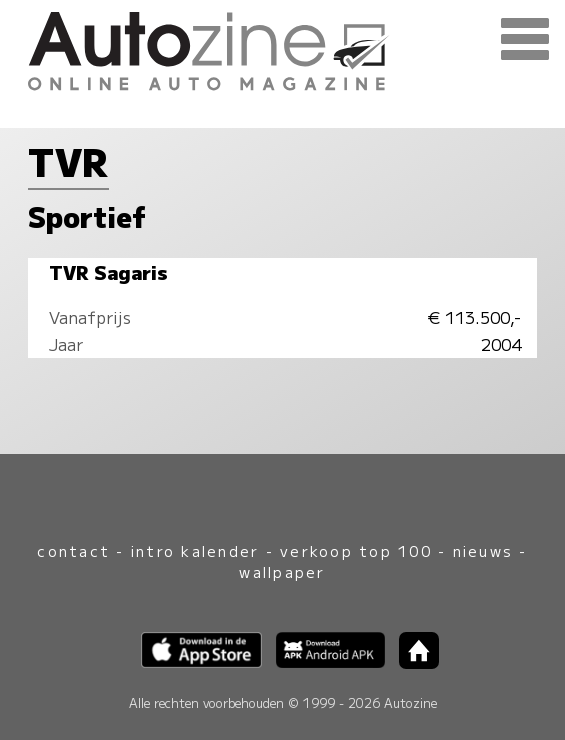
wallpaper (282, 571)
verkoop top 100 (356, 550)
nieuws (483, 550)
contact (73, 550)
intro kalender (195, 550)
